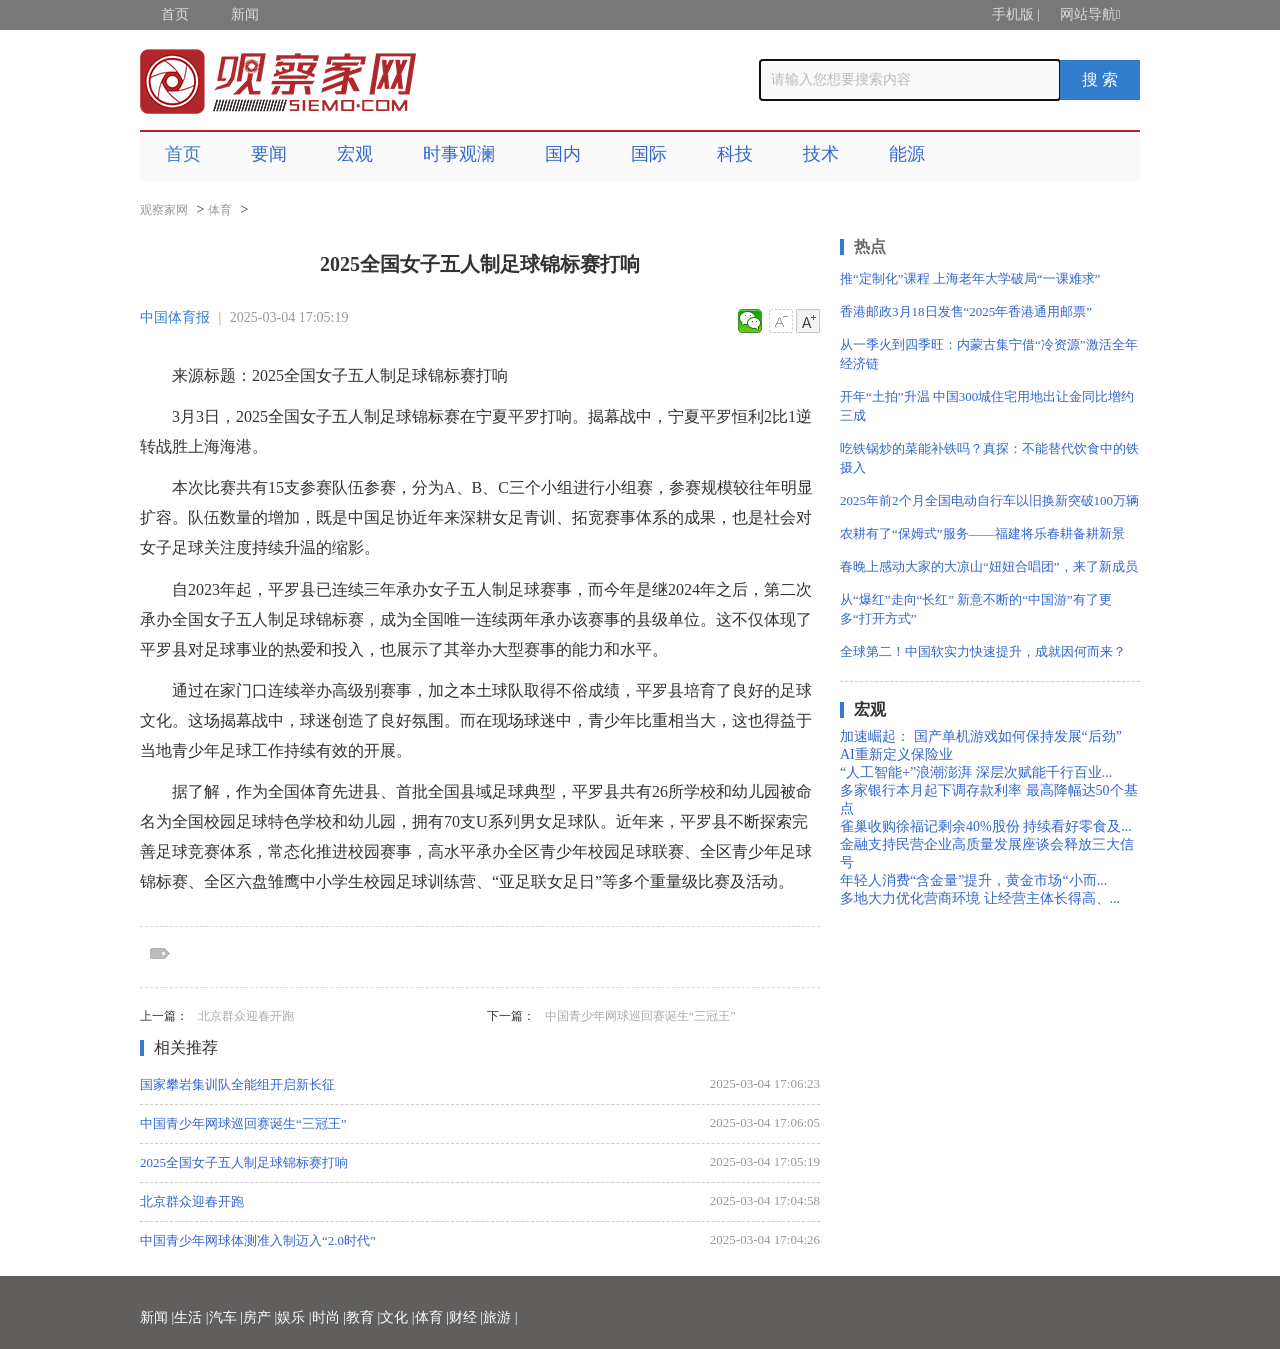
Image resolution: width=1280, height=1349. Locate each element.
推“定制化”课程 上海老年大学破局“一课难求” (970, 278)
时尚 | (329, 1317)
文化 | (397, 1317)
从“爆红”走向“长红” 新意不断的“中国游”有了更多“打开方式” (976, 609)
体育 (220, 210)
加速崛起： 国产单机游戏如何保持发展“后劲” (981, 736)
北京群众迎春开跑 (246, 1016)
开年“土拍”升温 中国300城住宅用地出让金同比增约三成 (987, 406)
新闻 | (157, 1317)
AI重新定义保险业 (896, 754)
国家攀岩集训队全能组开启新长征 (237, 1084)
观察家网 (164, 210)
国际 (649, 154)
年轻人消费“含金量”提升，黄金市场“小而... (973, 880)
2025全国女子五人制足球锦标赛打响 (244, 1162)
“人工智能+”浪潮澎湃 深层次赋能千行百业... (976, 772)
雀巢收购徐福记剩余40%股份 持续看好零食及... (986, 826)
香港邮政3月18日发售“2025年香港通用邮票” (966, 311)
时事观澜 (459, 154)
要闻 (269, 154)
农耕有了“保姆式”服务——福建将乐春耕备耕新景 (982, 533)
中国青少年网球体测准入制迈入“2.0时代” (258, 1240)
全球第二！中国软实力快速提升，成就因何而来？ (983, 651)
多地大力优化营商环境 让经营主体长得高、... (980, 898)
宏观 (355, 154)
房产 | (260, 1317)
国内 (563, 154)
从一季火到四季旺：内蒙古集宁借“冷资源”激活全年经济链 (989, 354)
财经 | (466, 1317)
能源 (907, 154)
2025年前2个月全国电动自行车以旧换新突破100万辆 (989, 500)
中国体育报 (175, 317)
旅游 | (500, 1317)
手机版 (1013, 14)
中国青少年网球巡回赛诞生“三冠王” (640, 1016)
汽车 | (226, 1317)
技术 (821, 154)
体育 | (432, 1317)
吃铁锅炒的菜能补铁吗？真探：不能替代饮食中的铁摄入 (989, 458)
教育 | (363, 1317)
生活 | (191, 1317)
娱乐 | (294, 1317)
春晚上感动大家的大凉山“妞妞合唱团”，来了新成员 (989, 566)
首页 (175, 14)
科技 (735, 154)
